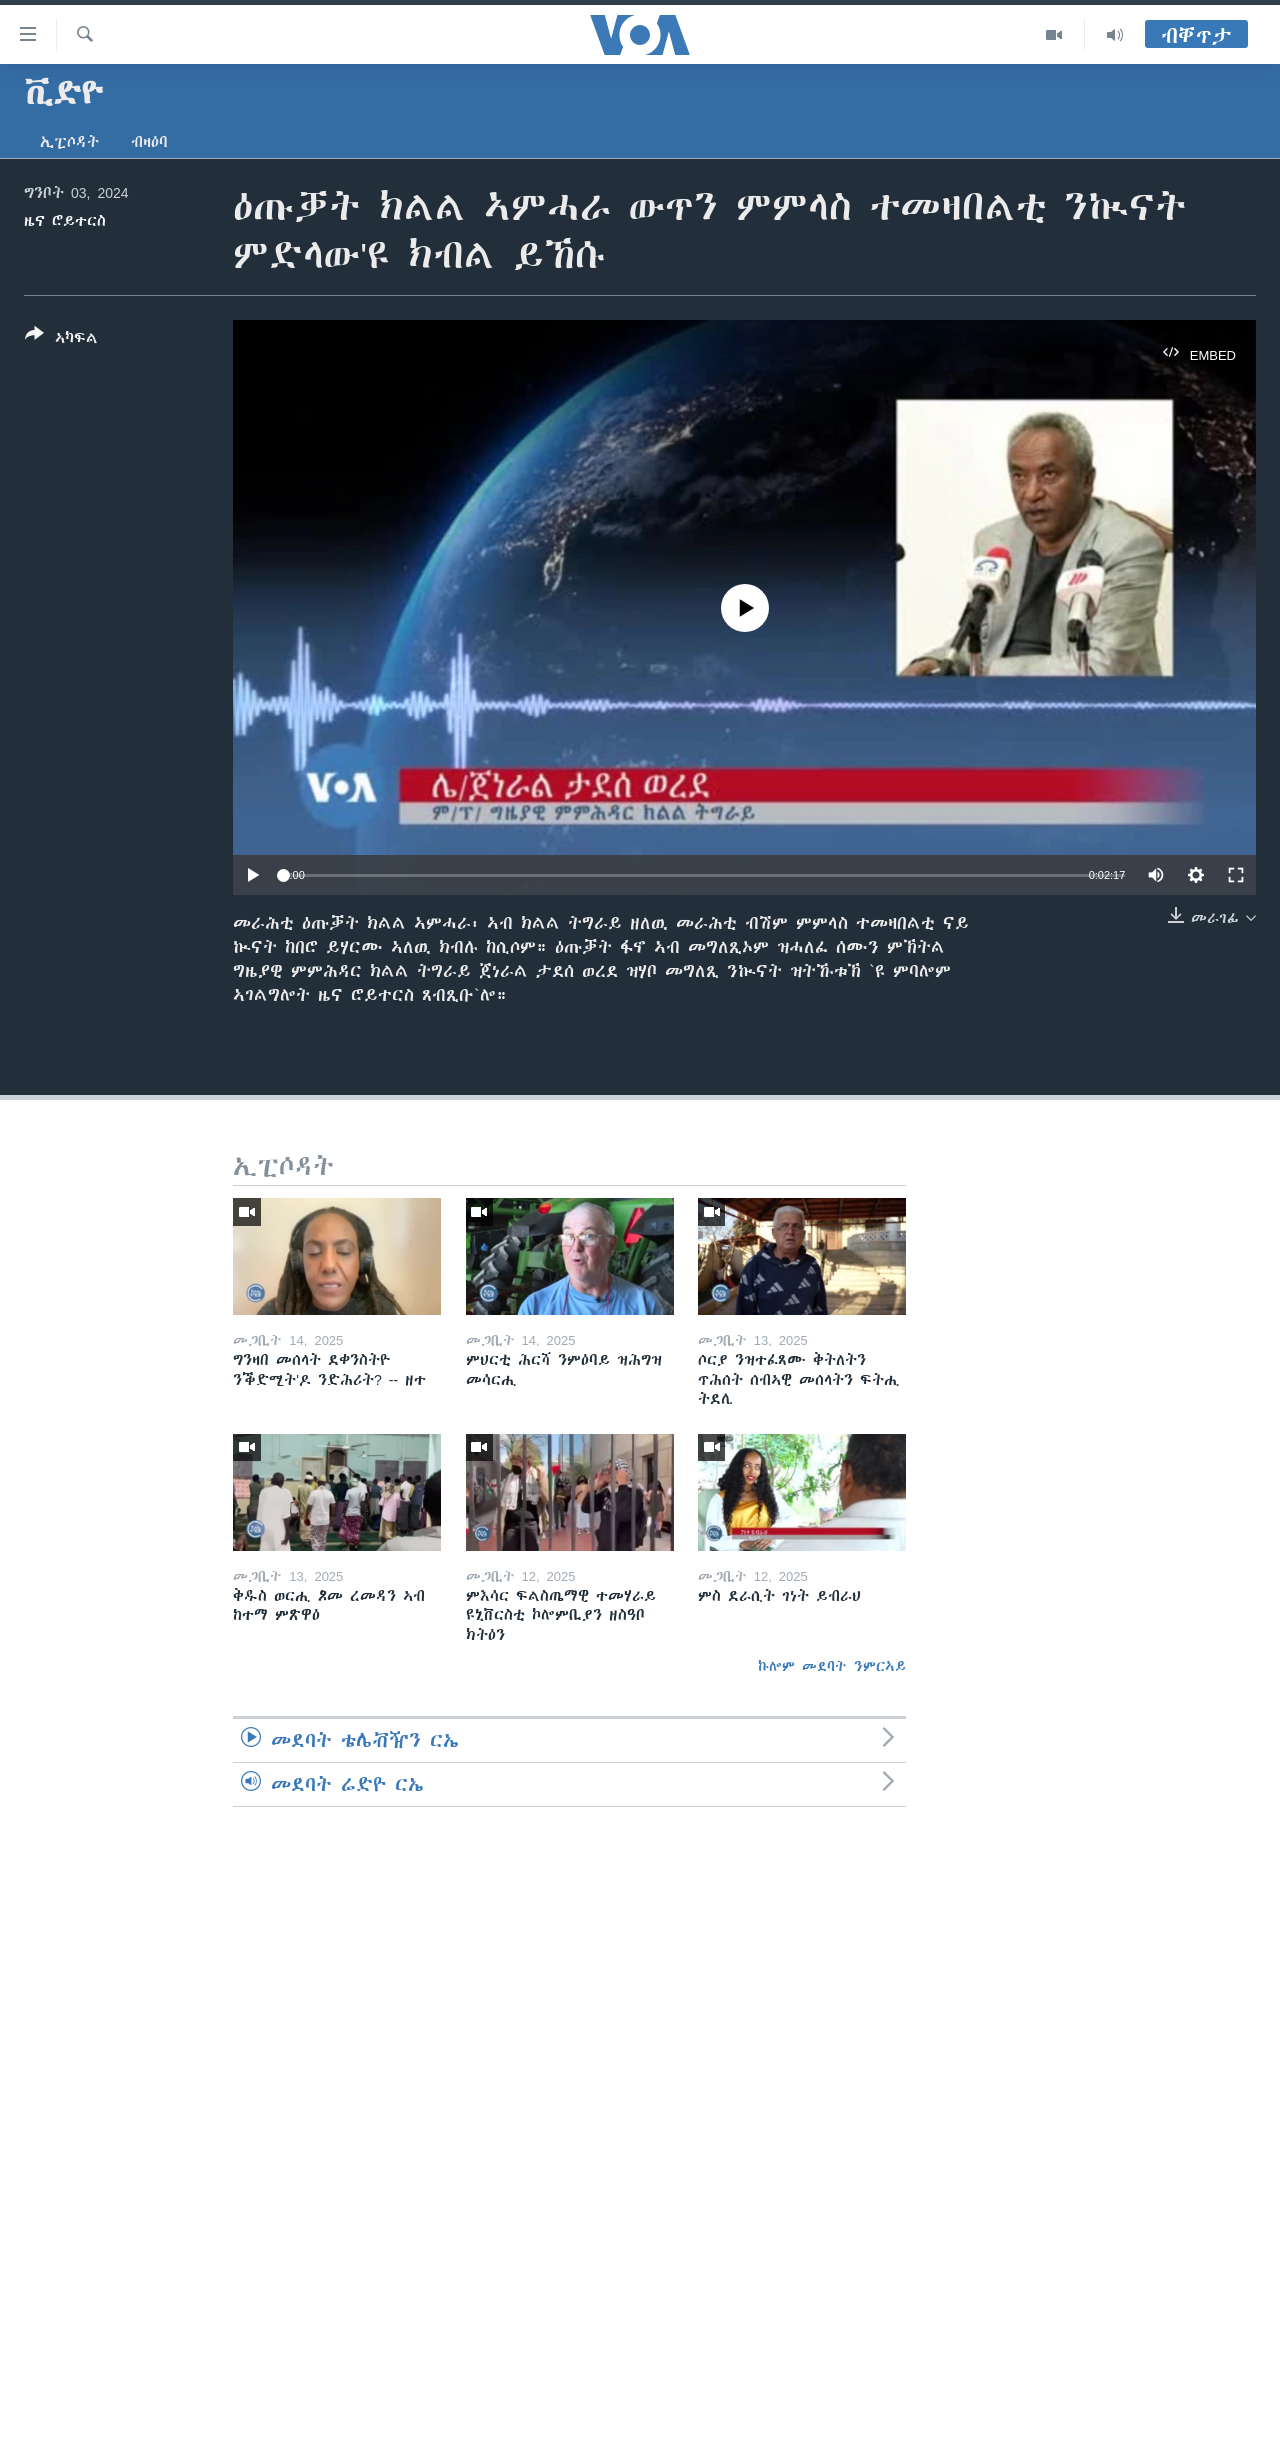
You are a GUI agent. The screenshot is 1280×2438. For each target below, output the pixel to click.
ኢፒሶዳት (69, 142)
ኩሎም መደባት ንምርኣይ (832, 1666)
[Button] (61, 340)
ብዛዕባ (149, 142)
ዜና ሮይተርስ (65, 221)
